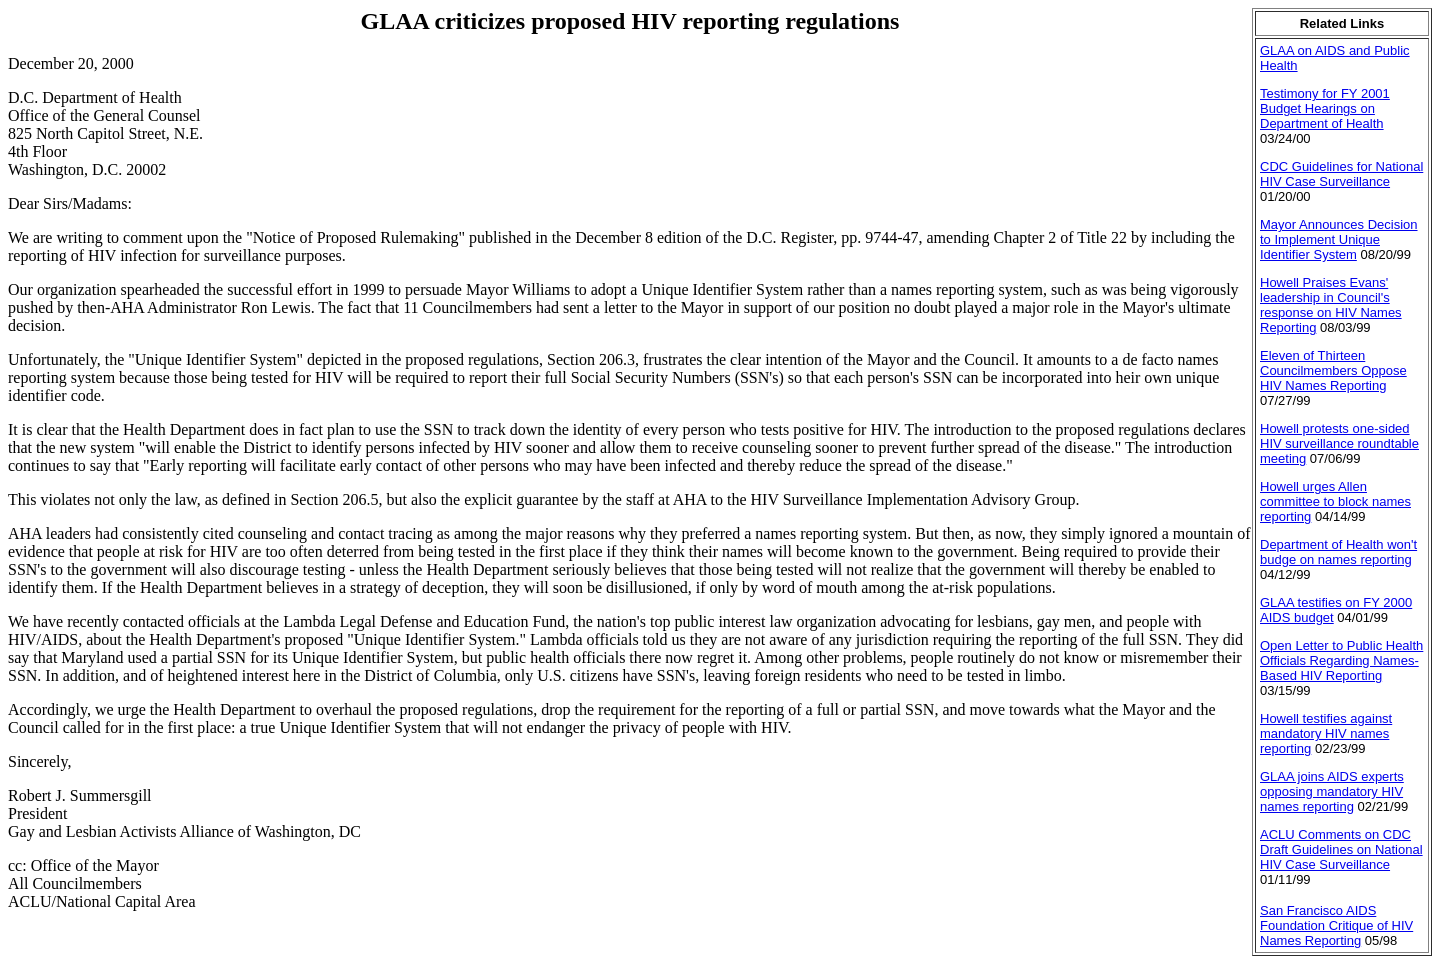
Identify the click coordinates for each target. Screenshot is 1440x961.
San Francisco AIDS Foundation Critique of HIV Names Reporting (1336, 925)
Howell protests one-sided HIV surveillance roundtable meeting (1339, 443)
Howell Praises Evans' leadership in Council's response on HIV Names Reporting (1331, 305)
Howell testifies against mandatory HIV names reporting (1326, 733)
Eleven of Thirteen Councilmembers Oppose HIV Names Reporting (1333, 370)
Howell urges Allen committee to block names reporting (1335, 501)
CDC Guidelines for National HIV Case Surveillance (1341, 174)
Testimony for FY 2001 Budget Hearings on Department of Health (1325, 108)
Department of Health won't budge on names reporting (1338, 552)
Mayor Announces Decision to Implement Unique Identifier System (1339, 239)
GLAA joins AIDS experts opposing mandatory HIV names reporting (1332, 791)
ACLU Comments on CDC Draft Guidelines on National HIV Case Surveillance (1341, 849)
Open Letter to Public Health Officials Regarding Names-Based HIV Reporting (1341, 660)
